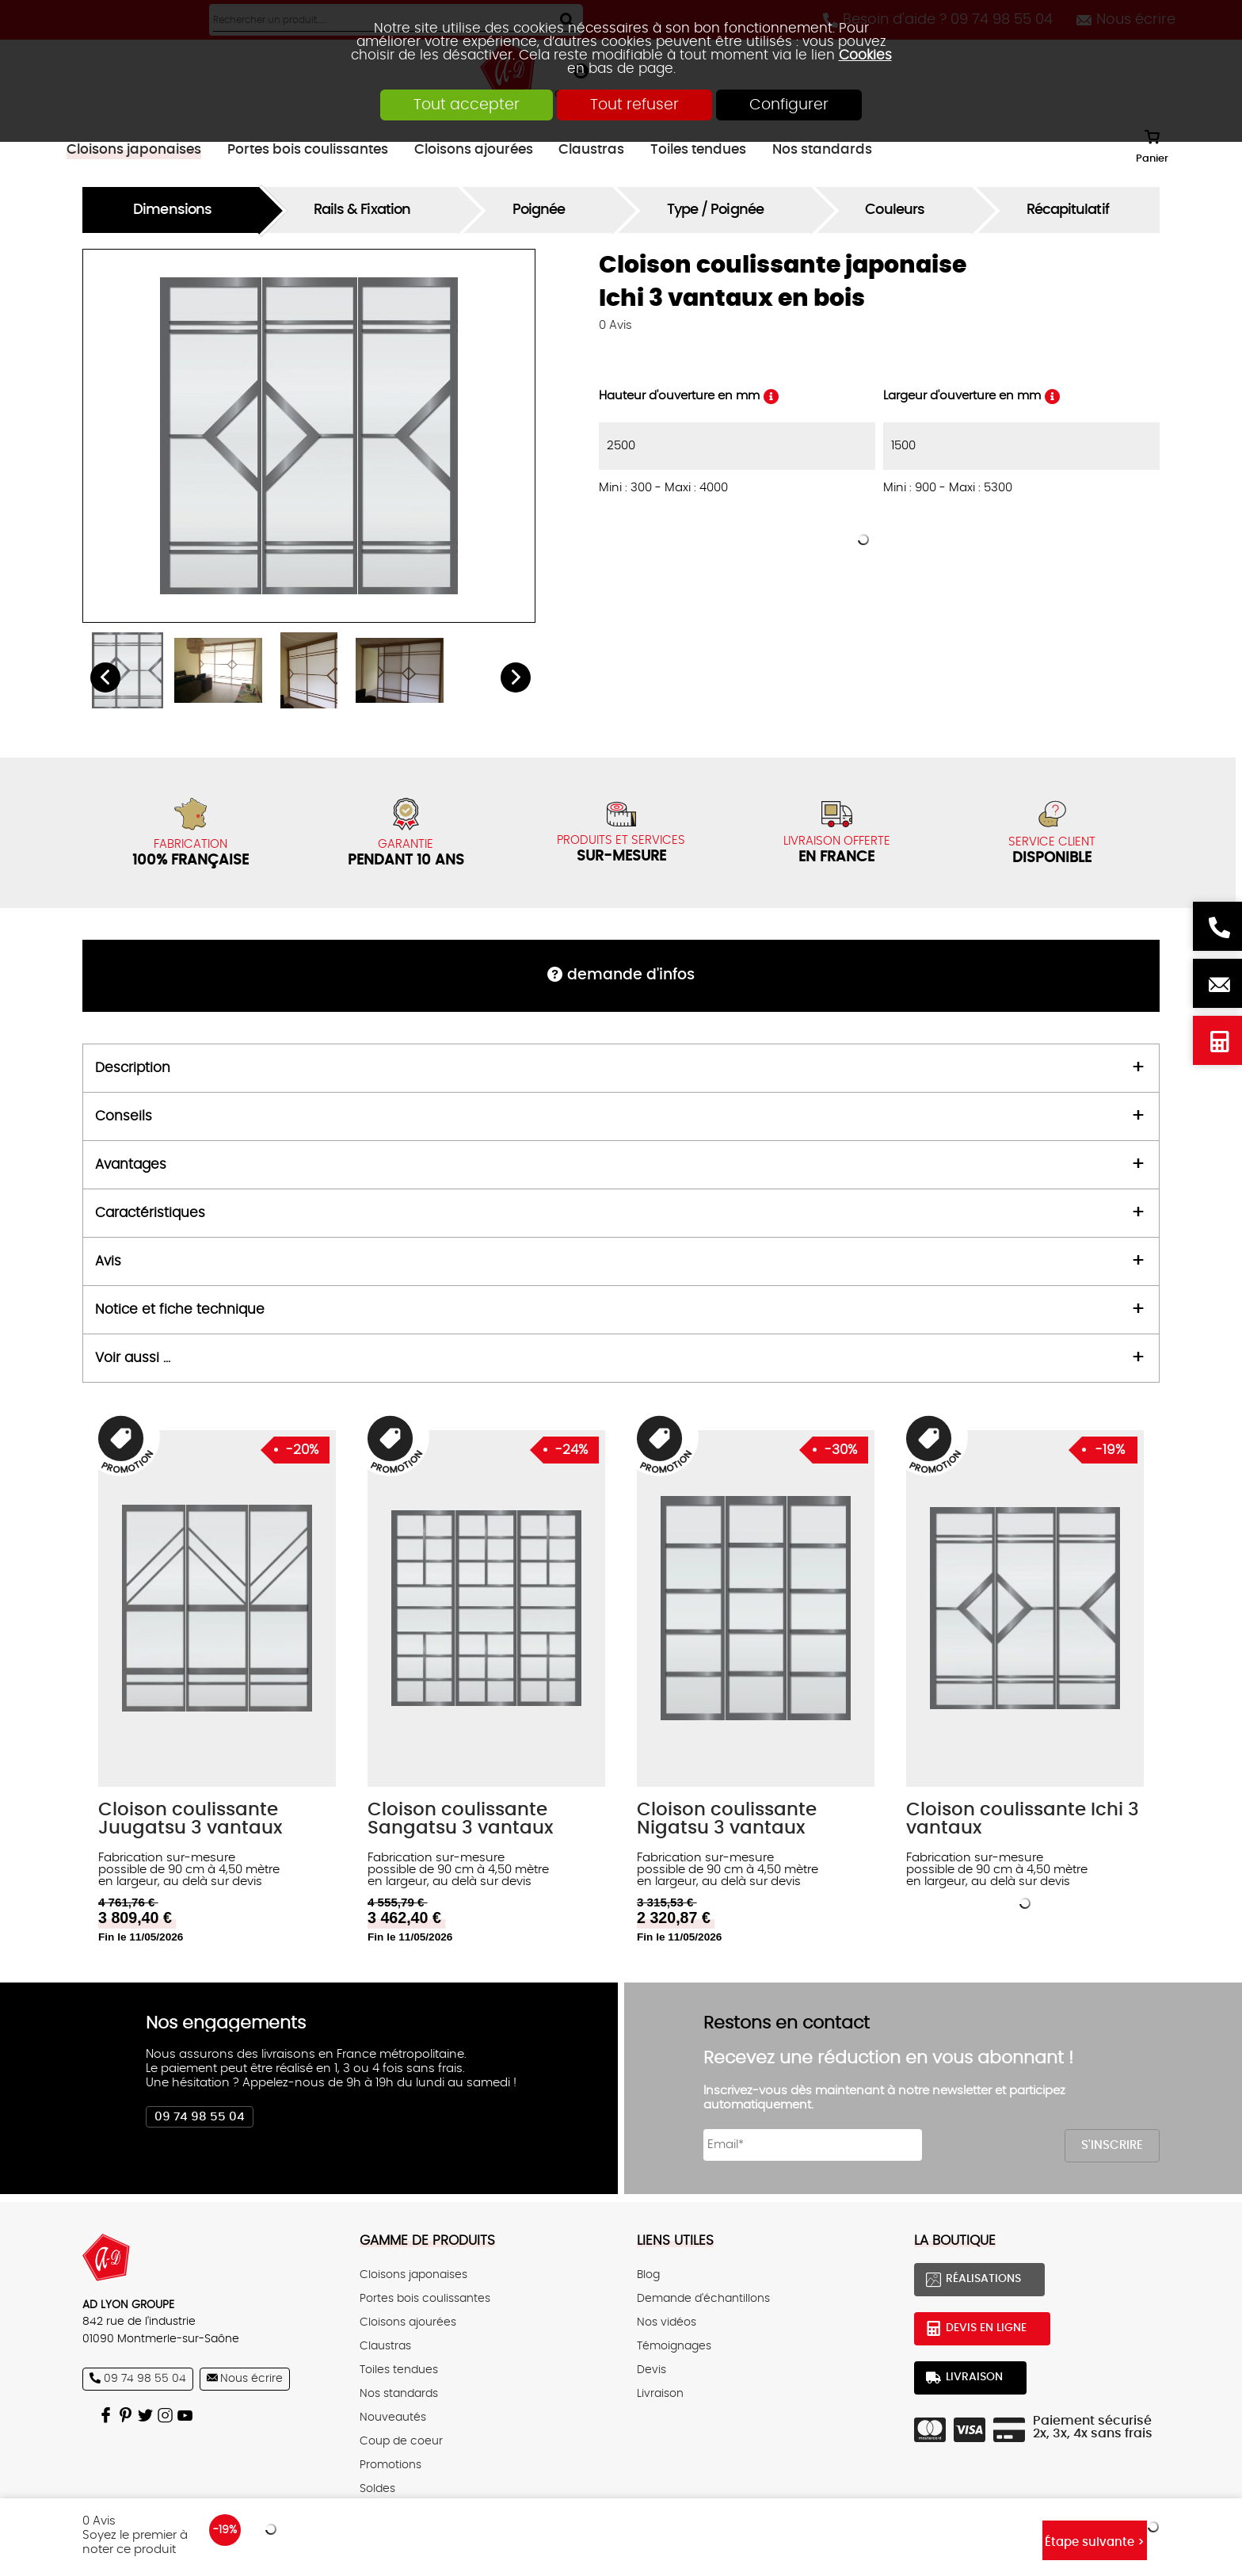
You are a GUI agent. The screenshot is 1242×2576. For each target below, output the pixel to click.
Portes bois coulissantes (425, 2298)
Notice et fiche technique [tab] (180, 1309)
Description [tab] (132, 1068)
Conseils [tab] (123, 1116)
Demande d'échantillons (703, 2298)
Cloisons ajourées (408, 2322)
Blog (648, 2274)
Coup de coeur (401, 2441)
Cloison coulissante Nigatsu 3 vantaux (727, 1819)
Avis (615, 325)
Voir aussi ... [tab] (132, 1358)
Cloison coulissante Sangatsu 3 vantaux (460, 1819)
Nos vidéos (666, 2322)
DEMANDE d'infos (631, 975)
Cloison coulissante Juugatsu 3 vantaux (190, 1819)
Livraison (660, 2393)
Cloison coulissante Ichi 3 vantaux (1022, 1819)
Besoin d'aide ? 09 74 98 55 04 (1217, 926)
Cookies (865, 55)
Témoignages (674, 2346)
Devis (651, 2370)
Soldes (377, 2488)
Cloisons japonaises (413, 2274)
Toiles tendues (399, 2370)
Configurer (789, 105)
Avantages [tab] (130, 1164)
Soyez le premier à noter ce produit (135, 2542)
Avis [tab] (108, 1261)
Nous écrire (1217, 983)
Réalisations (983, 2278)
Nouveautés (393, 2417)
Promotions (390, 2465)
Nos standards (399, 2393)
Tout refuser (634, 105)
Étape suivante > (1095, 2542)
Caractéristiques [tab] (150, 1213)
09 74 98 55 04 (199, 2117)
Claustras (385, 2346)
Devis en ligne (1217, 1040)
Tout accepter (466, 105)
